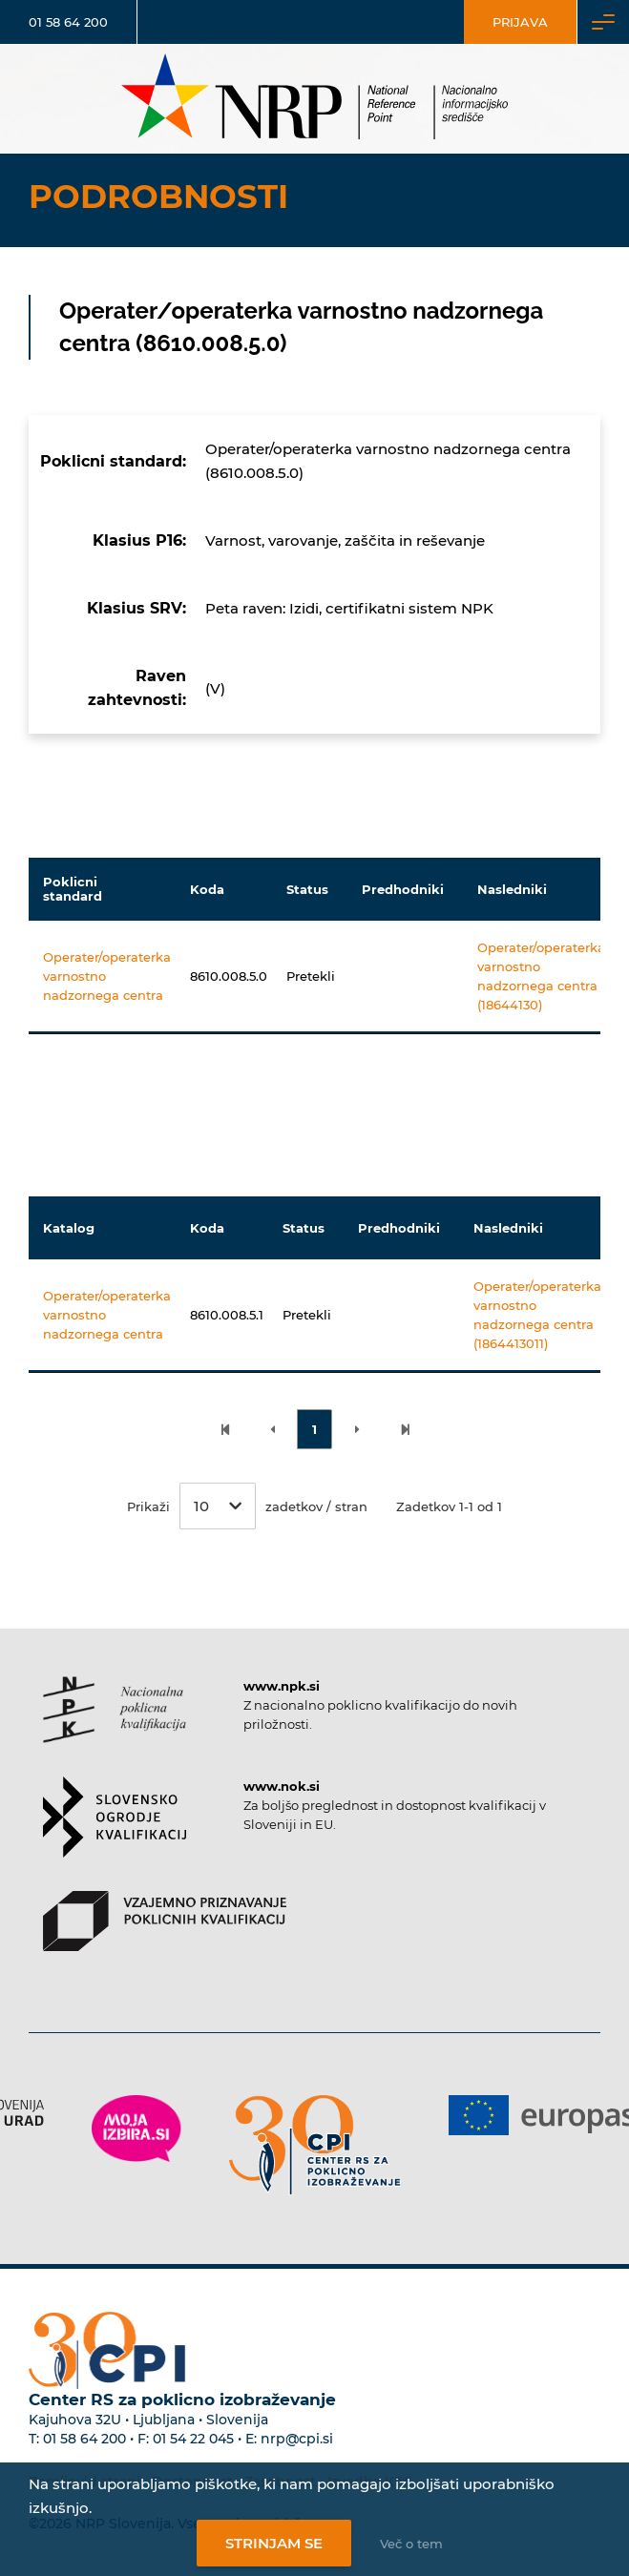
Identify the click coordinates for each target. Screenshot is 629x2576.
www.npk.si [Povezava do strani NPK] (281, 1685)
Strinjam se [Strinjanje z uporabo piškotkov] (274, 2543)
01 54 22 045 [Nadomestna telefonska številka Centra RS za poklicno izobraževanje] (193, 2438)
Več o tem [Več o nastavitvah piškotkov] (411, 2543)
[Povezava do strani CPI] (315, 2145)
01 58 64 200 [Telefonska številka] (68, 22)
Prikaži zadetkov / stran (247, 1506)
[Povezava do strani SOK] (114, 1833)
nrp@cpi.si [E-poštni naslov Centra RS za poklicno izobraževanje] (297, 2438)
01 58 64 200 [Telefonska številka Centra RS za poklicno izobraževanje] (84, 2438)
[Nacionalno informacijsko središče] (315, 99)
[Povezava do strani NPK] (114, 1726)
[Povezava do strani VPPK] (164, 1937)
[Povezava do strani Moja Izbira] (136, 2128)
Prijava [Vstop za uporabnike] (520, 22)
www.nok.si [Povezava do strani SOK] (281, 1786)
